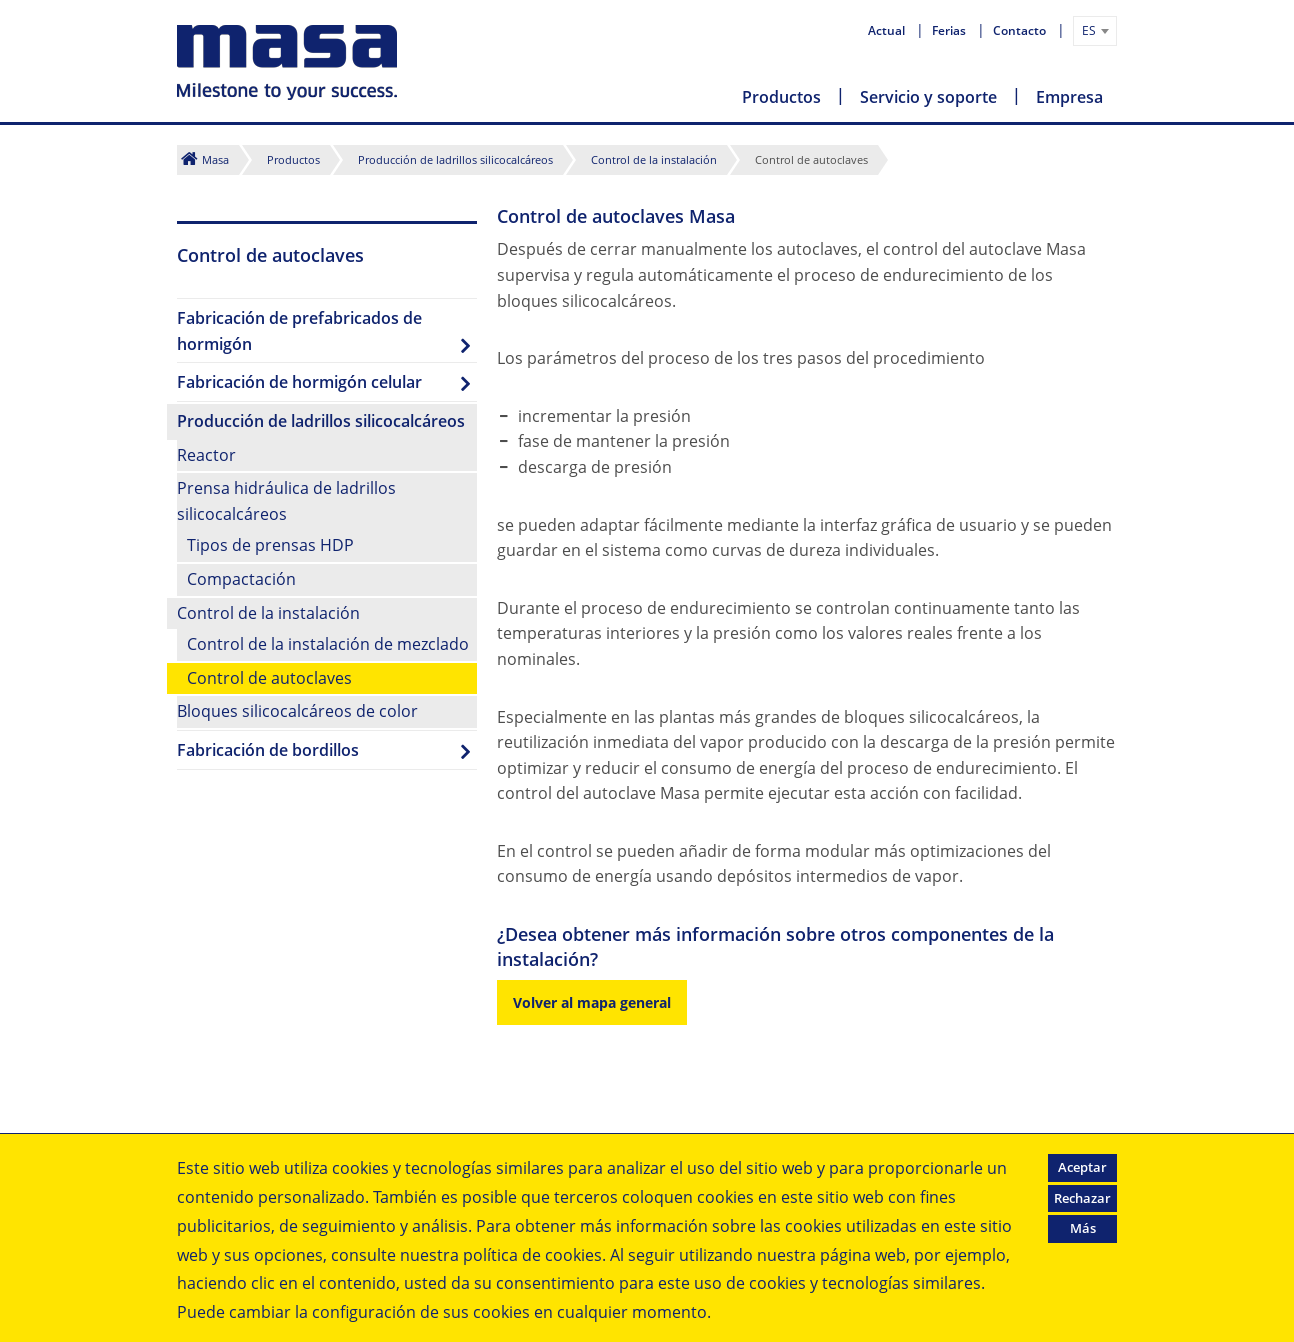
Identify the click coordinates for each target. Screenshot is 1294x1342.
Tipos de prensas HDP (270, 545)
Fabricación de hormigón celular (299, 382)
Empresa (1069, 97)
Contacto (1021, 30)
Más (1083, 1228)
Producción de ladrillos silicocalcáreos (455, 159)
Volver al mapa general (592, 1002)
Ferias (950, 30)
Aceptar (1082, 1167)
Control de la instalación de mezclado (328, 644)
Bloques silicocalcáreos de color (297, 711)
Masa (215, 159)
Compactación (241, 579)
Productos (781, 97)
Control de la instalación (654, 159)
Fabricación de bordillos (268, 750)
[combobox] (1095, 31)
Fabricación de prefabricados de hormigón (299, 331)
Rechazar (1082, 1198)
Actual (888, 30)
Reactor (206, 455)
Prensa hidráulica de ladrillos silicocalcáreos (286, 501)
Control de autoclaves (269, 678)
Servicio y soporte (928, 97)
